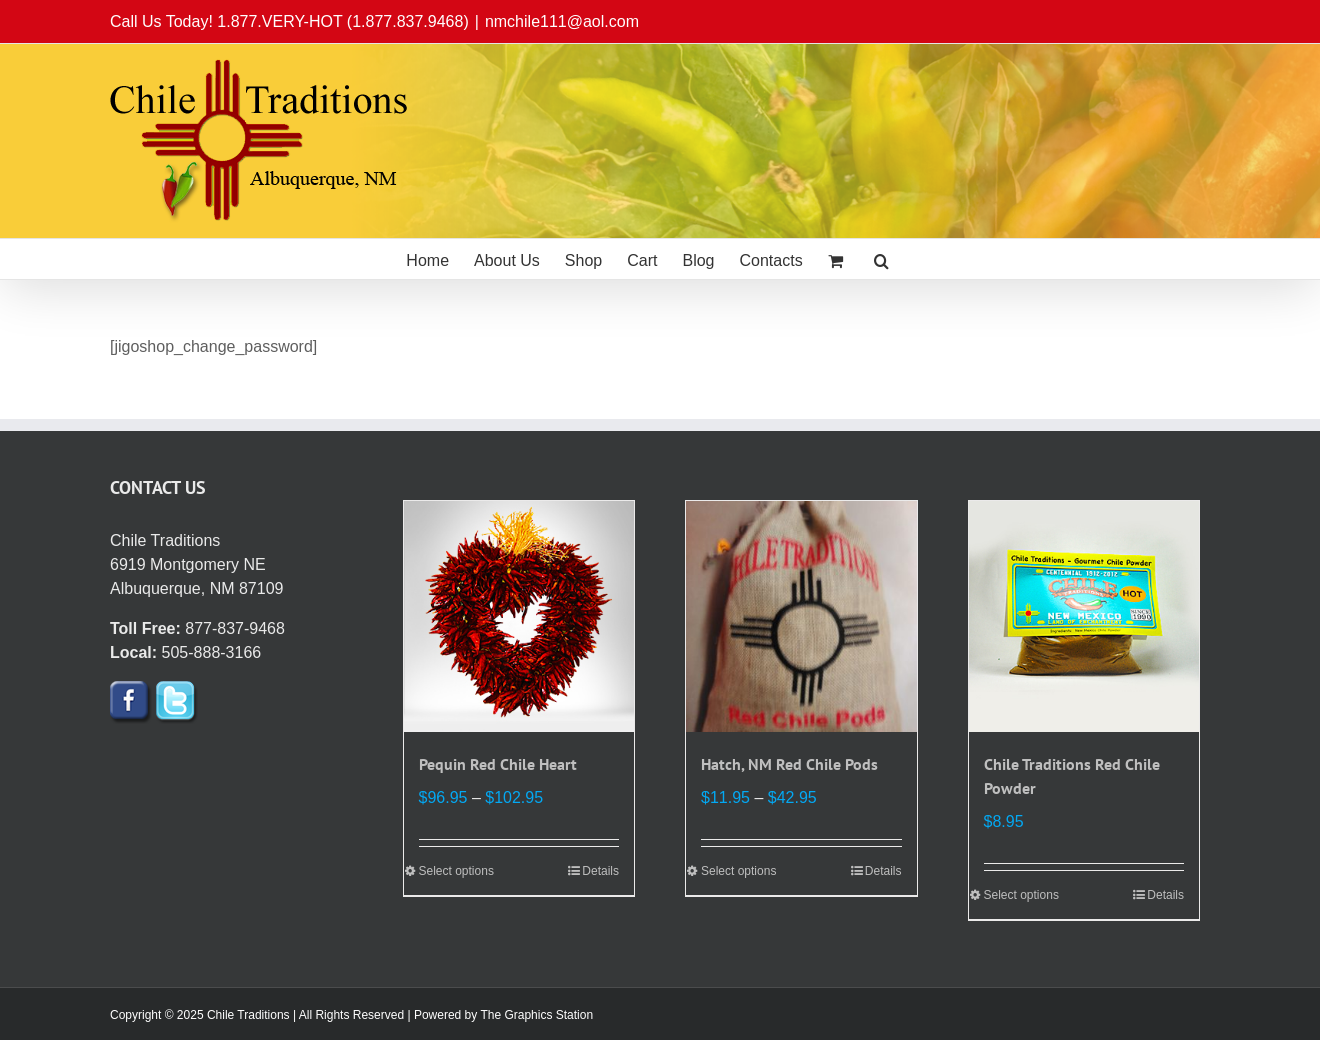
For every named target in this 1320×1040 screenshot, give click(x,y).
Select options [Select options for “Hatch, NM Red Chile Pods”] (738, 871)
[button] (881, 259)
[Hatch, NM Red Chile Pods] (801, 616)
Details (600, 871)
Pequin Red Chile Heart (498, 764)
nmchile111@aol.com (562, 21)
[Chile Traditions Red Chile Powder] (1084, 616)
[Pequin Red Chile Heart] (519, 616)
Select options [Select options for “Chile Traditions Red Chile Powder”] (1021, 895)
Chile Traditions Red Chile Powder (1072, 776)
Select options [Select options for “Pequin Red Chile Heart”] (456, 871)
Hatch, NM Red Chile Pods (789, 764)
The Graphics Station (536, 1015)
